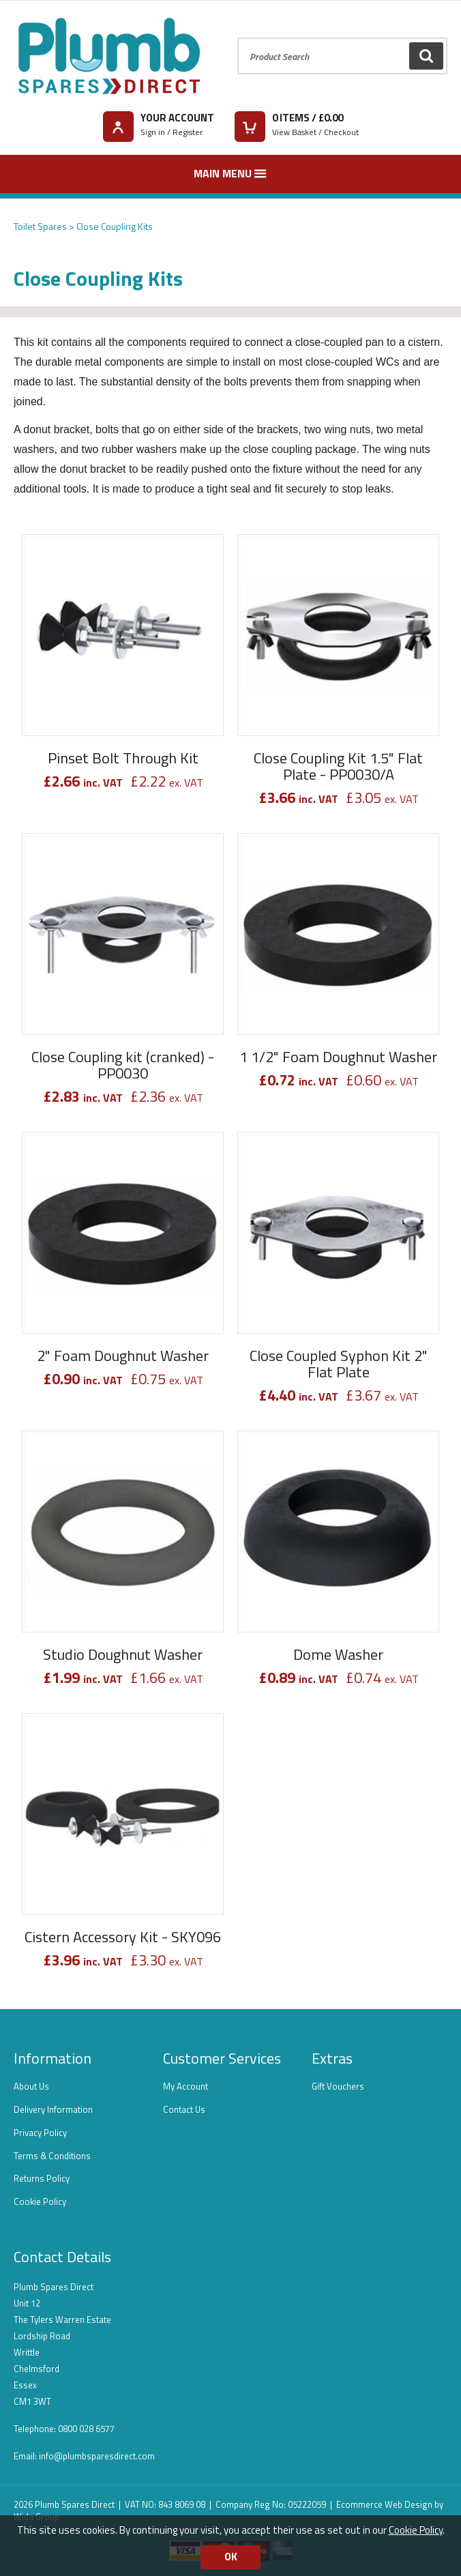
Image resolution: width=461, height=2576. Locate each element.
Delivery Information (53, 2109)
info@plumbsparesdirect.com (97, 2456)
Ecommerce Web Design (384, 2504)
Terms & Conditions (52, 2156)
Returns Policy (42, 2178)
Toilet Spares (40, 226)
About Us (31, 2086)
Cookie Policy (40, 2201)
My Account (185, 2086)
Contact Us (184, 2109)
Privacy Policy (40, 2132)
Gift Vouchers (338, 2086)
